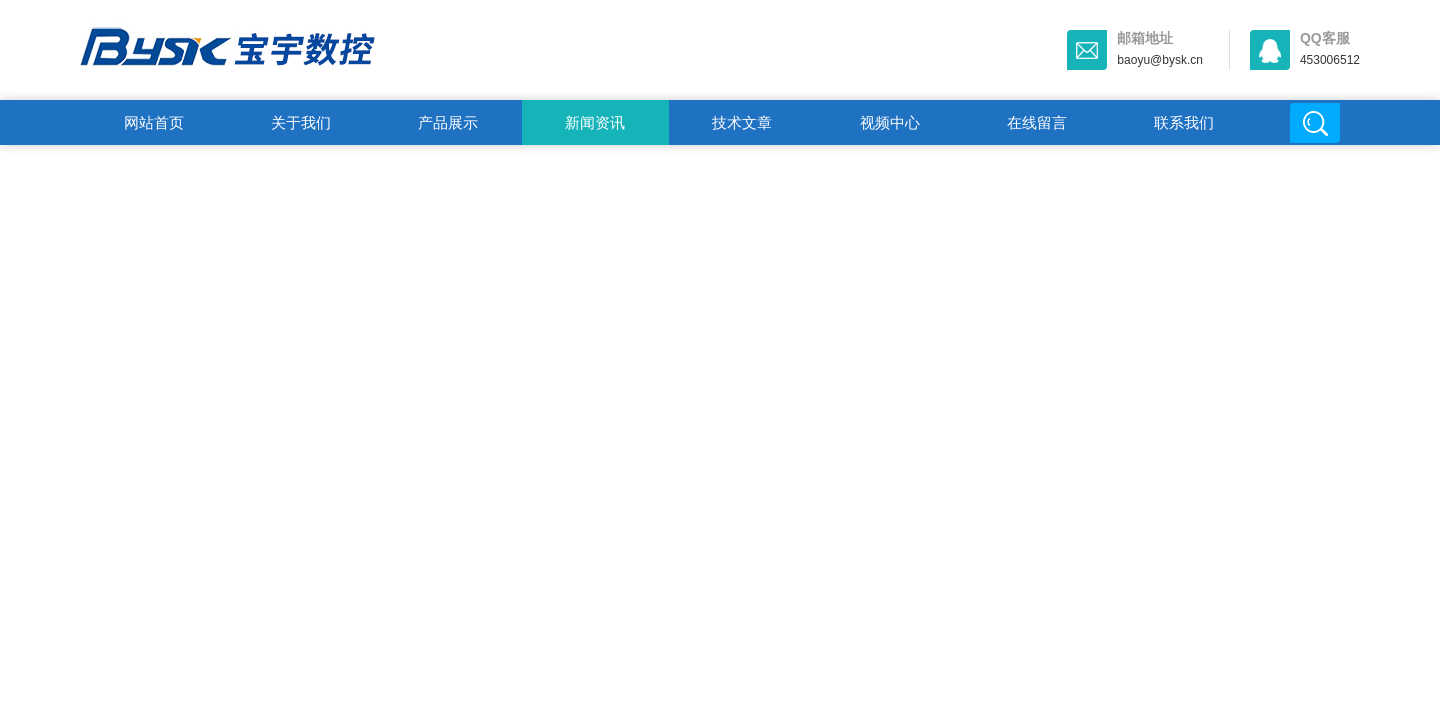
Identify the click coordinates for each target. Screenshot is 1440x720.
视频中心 (890, 122)
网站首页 (154, 122)
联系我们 (1184, 122)
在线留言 (1037, 122)
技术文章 (742, 122)
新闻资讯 (595, 122)
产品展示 (448, 122)
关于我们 (301, 122)
